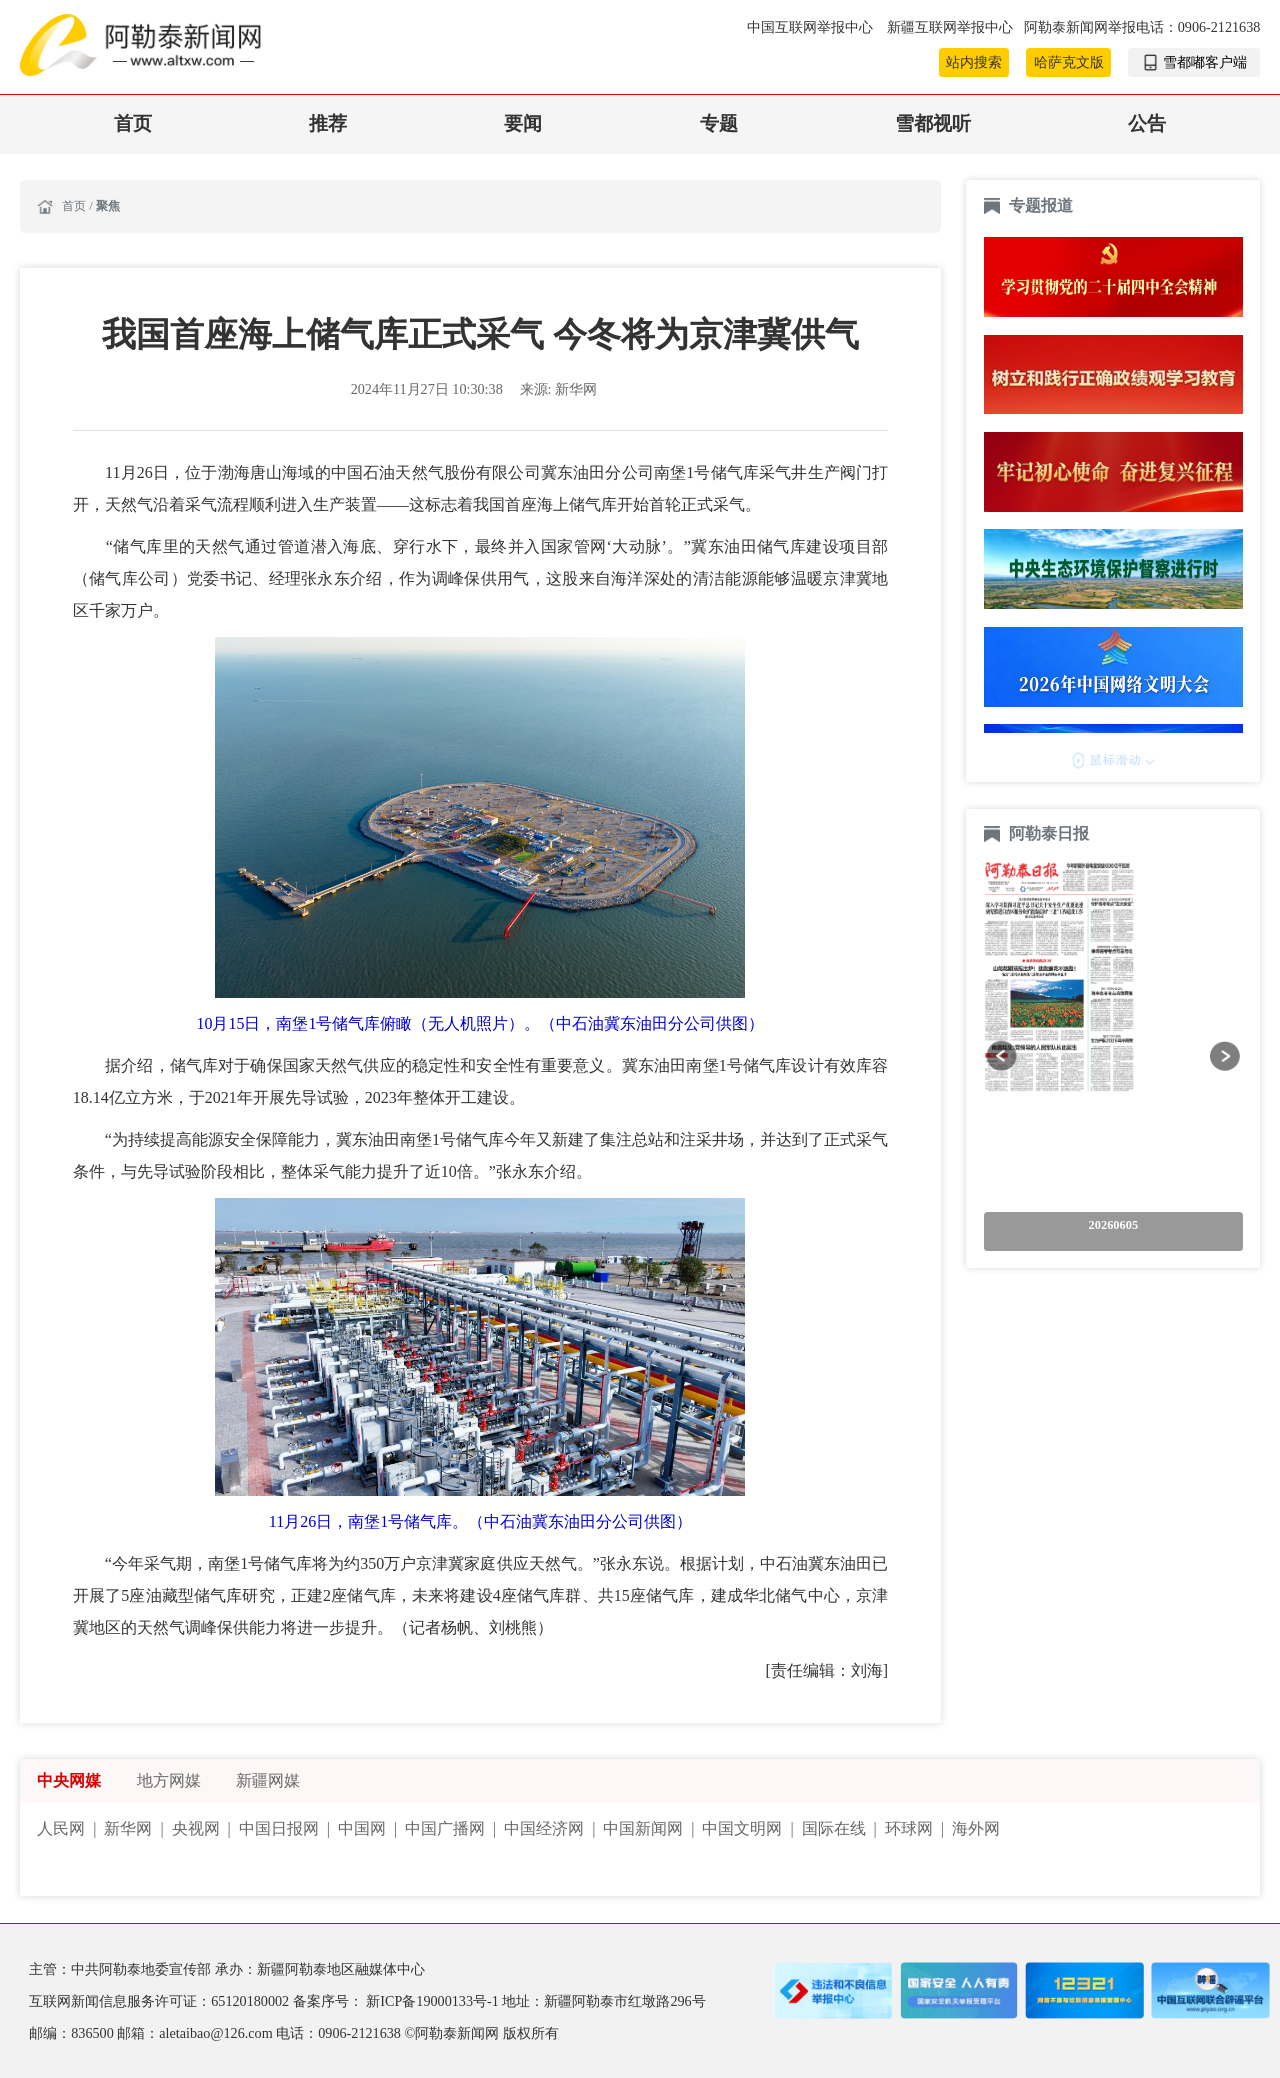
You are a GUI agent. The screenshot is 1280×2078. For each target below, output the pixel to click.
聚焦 (108, 206)
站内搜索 (974, 62)
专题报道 (1041, 205)
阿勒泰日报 (1051, 833)
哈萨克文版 (1069, 62)
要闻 (523, 123)
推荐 (328, 123)
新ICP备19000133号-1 (434, 2001)
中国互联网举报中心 (812, 27)
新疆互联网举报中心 (950, 27)
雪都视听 (933, 123)
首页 (133, 123)
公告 (1147, 123)
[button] (1001, 1055)
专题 (719, 123)
